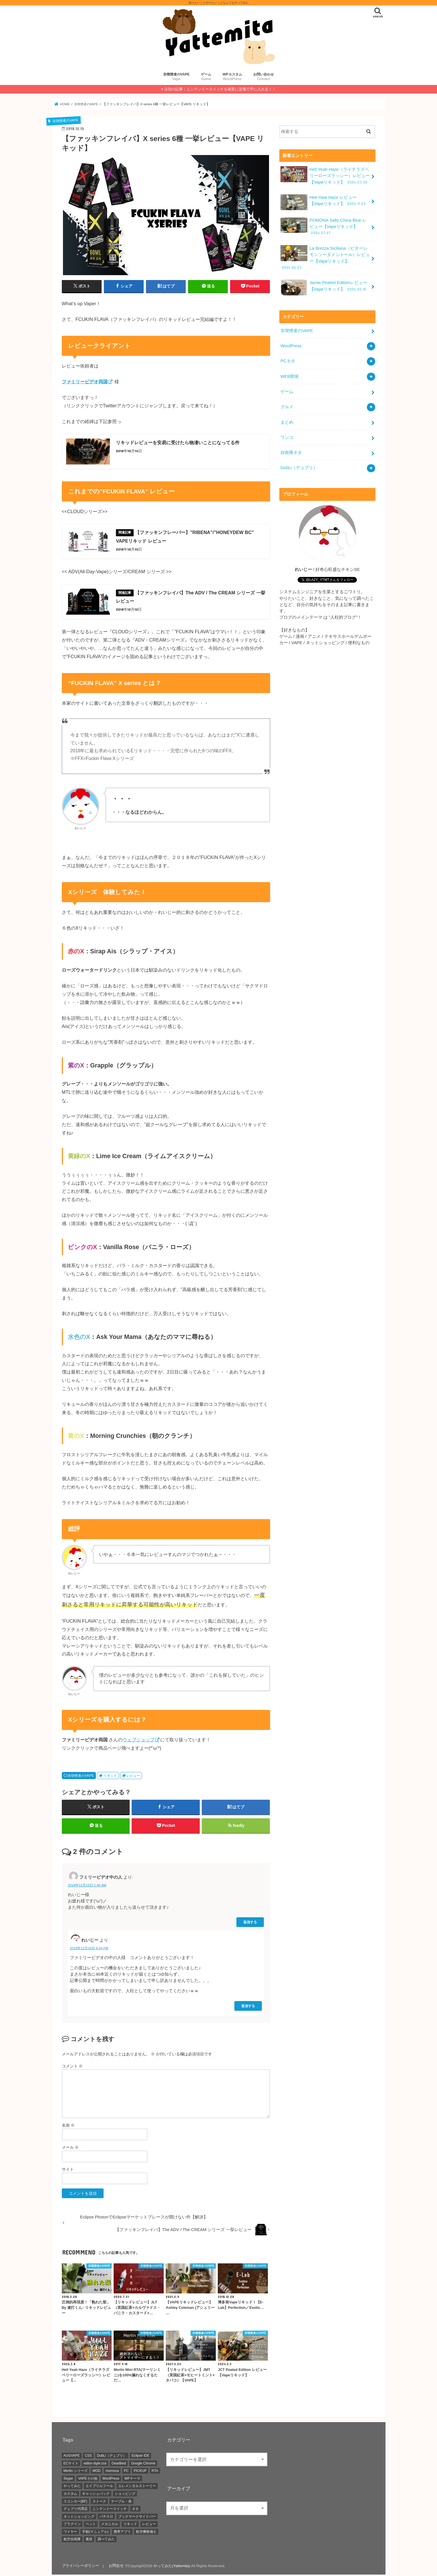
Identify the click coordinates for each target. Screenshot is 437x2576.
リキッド (110, 1776)
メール (70, 2148)
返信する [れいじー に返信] (248, 2007)
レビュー (133, 1776)
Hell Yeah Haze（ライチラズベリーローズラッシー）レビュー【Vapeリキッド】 (325, 175)
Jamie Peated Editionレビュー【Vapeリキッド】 (323, 287)
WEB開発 (289, 375)
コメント (72, 2067)
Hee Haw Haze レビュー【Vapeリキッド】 (323, 202)
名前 (68, 2126)
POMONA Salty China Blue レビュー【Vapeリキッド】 (323, 226)
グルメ (286, 405)
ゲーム (206, 76)
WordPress (290, 345)
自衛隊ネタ (291, 450)
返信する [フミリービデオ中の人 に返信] (250, 1923)
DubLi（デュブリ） (298, 466)
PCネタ (287, 360)
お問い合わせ (263, 76)
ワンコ (286, 435)
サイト (68, 2170)
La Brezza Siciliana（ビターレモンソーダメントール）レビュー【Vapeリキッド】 (325, 257)
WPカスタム (232, 76)
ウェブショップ (138, 1740)
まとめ (286, 420)
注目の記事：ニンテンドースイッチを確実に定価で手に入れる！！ (220, 89)
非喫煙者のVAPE (176, 76)
